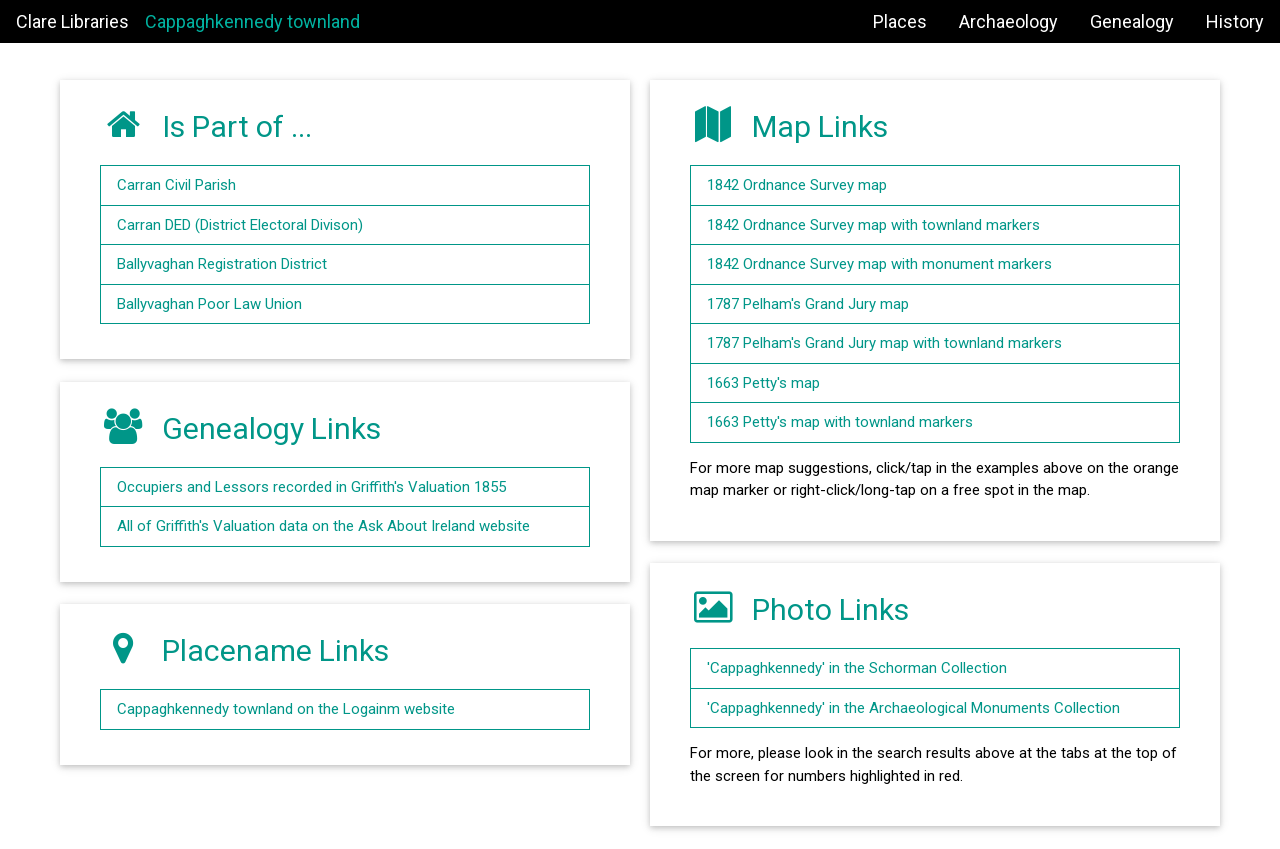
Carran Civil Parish (176, 185)
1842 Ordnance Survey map (797, 185)
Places (900, 21)
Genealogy (1132, 21)
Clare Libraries (72, 21)
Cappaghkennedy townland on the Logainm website (286, 709)
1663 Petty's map (763, 383)
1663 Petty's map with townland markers (840, 422)
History (1235, 21)
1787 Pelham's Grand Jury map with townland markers (884, 343)
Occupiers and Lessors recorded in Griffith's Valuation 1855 (311, 487)
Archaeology (1008, 21)
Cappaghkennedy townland (252, 21)
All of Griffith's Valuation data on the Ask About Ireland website (323, 526)
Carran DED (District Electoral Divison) (240, 225)
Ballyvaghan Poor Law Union (209, 304)
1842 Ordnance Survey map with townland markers (873, 225)
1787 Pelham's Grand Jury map (808, 304)
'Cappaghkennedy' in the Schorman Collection (857, 668)
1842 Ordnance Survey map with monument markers (879, 264)
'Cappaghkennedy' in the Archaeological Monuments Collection (913, 708)
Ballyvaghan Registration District (222, 264)
